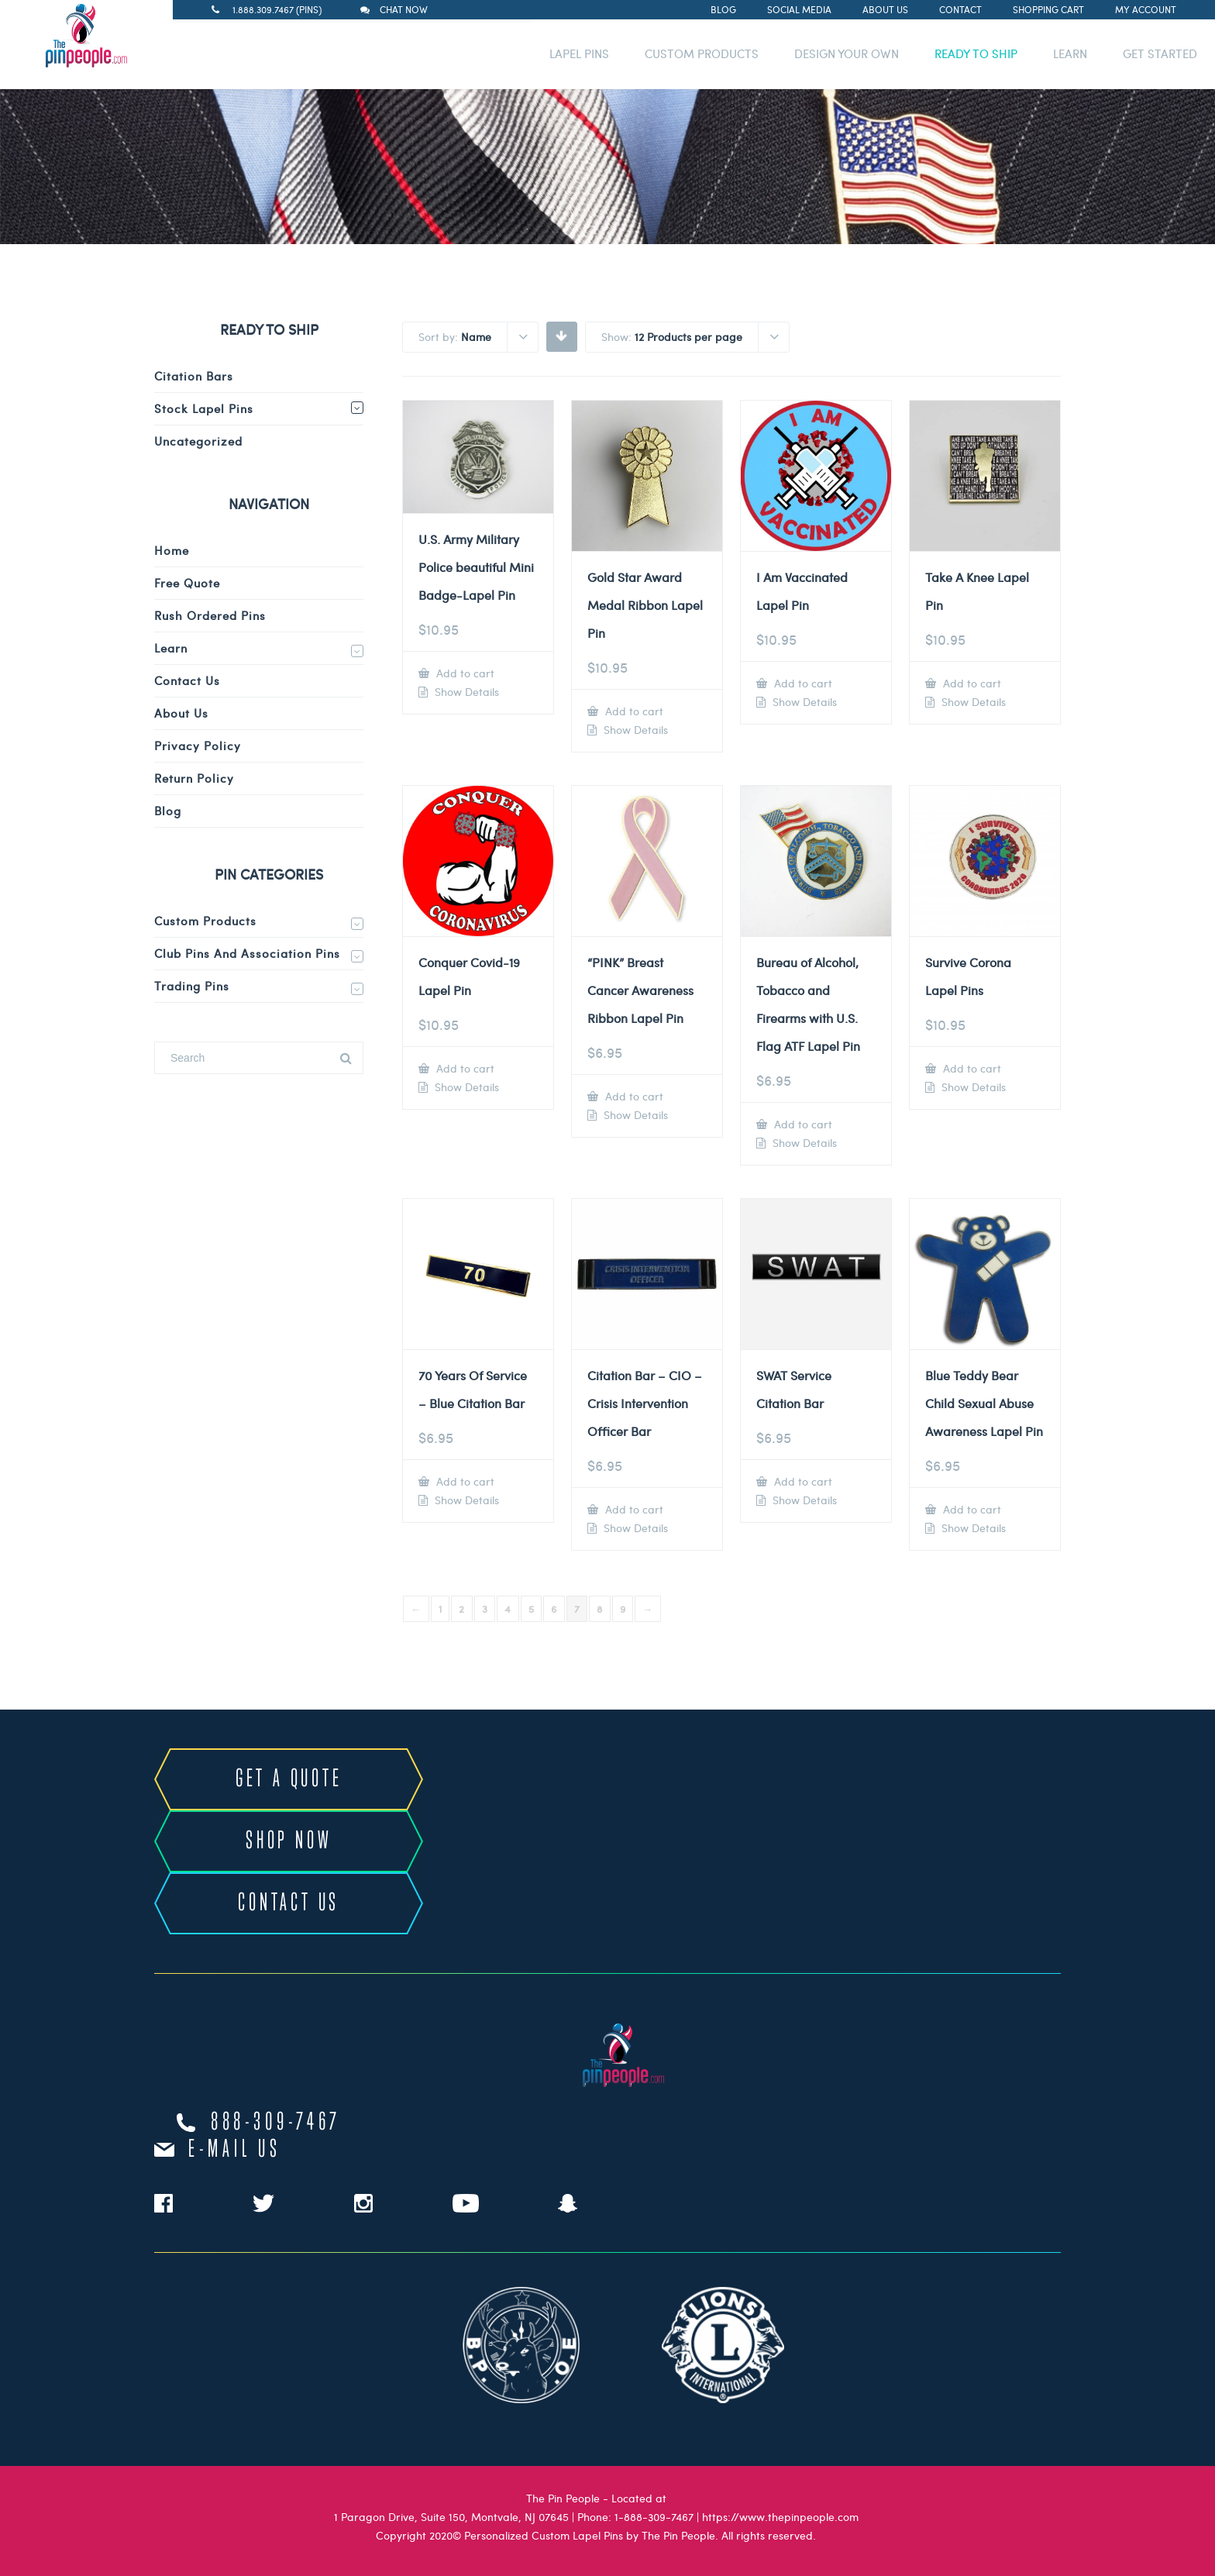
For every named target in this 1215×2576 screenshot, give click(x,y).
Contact (960, 9)
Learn (171, 648)
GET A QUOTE (289, 1779)
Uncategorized (198, 441)
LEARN (1070, 53)
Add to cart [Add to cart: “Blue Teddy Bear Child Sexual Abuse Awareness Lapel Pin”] (970, 1509)
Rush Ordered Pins (210, 615)
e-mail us (234, 2149)
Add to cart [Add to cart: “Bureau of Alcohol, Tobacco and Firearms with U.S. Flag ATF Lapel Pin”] (801, 1124)
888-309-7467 (276, 2122)
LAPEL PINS (579, 53)
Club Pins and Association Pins (247, 953)
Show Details (465, 692)
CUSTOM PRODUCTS (702, 53)
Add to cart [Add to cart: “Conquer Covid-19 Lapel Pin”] (463, 1068)
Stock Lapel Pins (203, 408)
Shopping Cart (1048, 9)
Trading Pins (191, 986)
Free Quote (187, 583)
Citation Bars (193, 376)
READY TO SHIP (975, 53)
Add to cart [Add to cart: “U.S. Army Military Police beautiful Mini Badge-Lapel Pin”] (463, 673)
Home (171, 550)
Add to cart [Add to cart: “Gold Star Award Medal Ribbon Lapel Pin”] (632, 711)
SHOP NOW (289, 1841)
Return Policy (194, 778)
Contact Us (187, 680)
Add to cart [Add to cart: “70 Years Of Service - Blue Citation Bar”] (463, 1481)
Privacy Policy (197, 745)
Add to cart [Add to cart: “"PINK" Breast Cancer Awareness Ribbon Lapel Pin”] (632, 1096)
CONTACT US (288, 1903)
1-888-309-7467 (654, 2516)
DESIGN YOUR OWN (846, 53)
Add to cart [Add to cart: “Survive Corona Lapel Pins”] (970, 1068)
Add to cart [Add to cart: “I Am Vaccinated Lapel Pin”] (801, 683)
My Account (1145, 9)
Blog (723, 9)
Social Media (799, 9)
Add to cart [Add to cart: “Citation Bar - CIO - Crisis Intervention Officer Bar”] (632, 1509)
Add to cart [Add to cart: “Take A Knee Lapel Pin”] (970, 683)
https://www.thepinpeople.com (780, 2516)
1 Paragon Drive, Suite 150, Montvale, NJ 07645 (451, 2516)
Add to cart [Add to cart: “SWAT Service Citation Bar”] (801, 1481)
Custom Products (205, 920)
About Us (885, 9)
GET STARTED (1160, 53)
